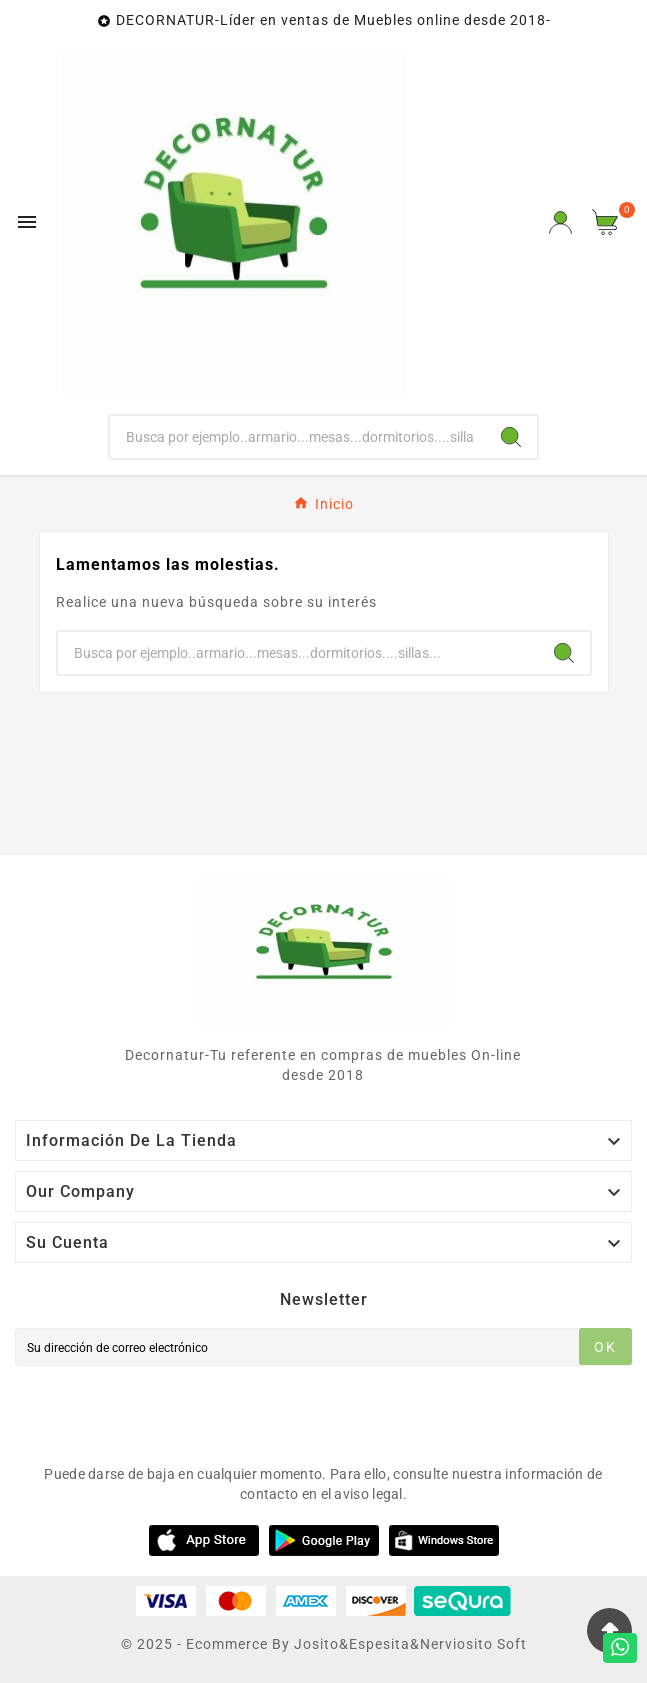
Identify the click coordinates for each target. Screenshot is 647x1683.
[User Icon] (560, 222)
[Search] (511, 437)
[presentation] (167, 1410)
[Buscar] (298, 437)
